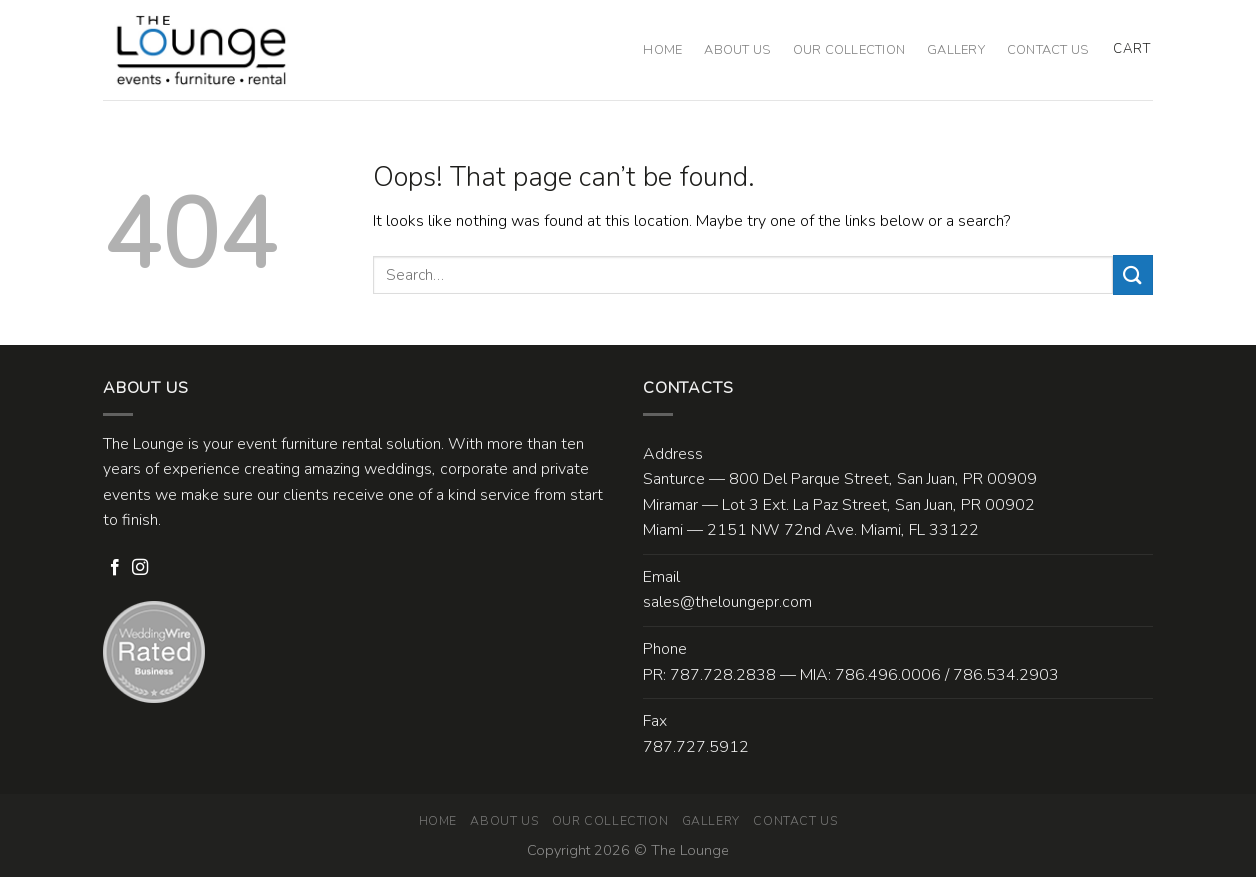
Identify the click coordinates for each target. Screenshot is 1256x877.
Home (662, 50)
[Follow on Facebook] (115, 568)
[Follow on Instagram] (140, 568)
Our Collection (849, 50)
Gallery (956, 50)
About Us (737, 50)
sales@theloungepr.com (727, 602)
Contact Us (1048, 50)
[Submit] (1133, 274)
